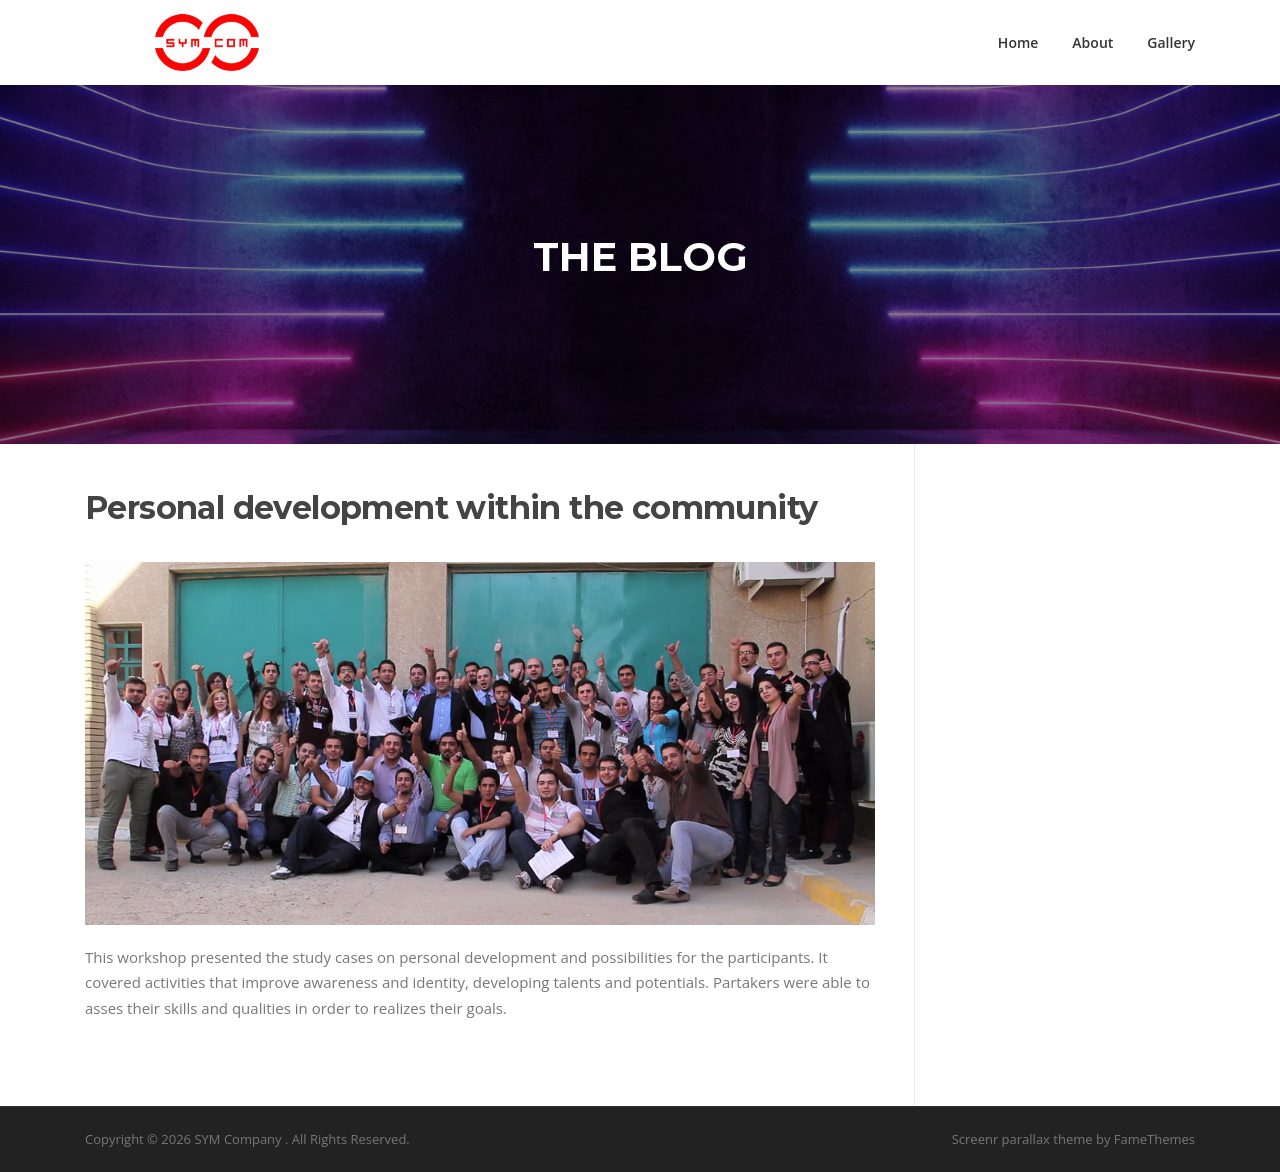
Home (1018, 42)
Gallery (1171, 42)
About (1092, 42)
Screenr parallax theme (1022, 1139)
